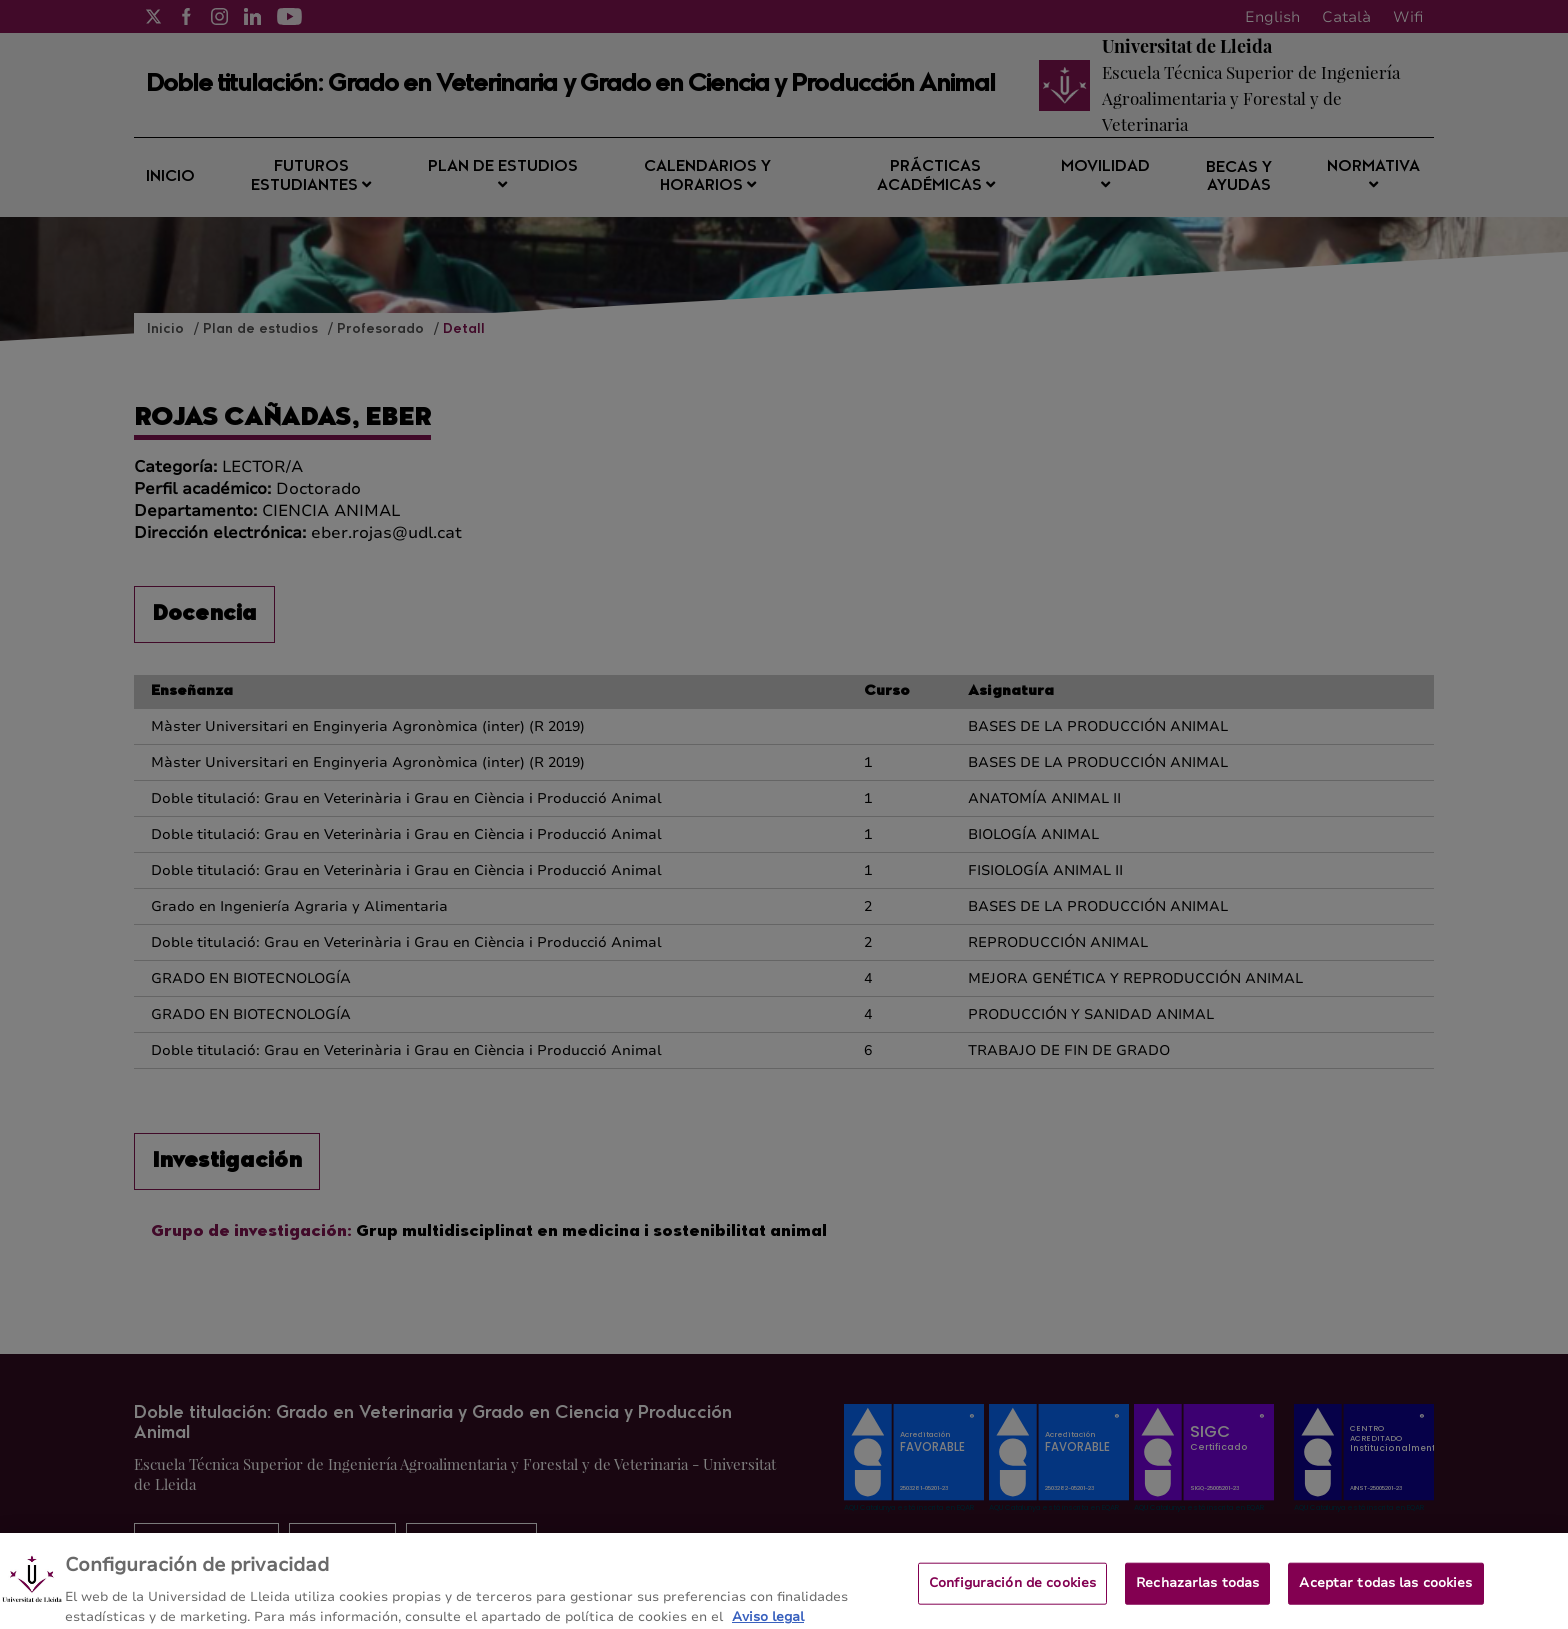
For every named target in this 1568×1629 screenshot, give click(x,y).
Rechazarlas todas (1197, 1593)
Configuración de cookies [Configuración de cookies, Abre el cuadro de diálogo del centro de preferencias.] (1012, 1593)
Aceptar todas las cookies (1385, 1593)
